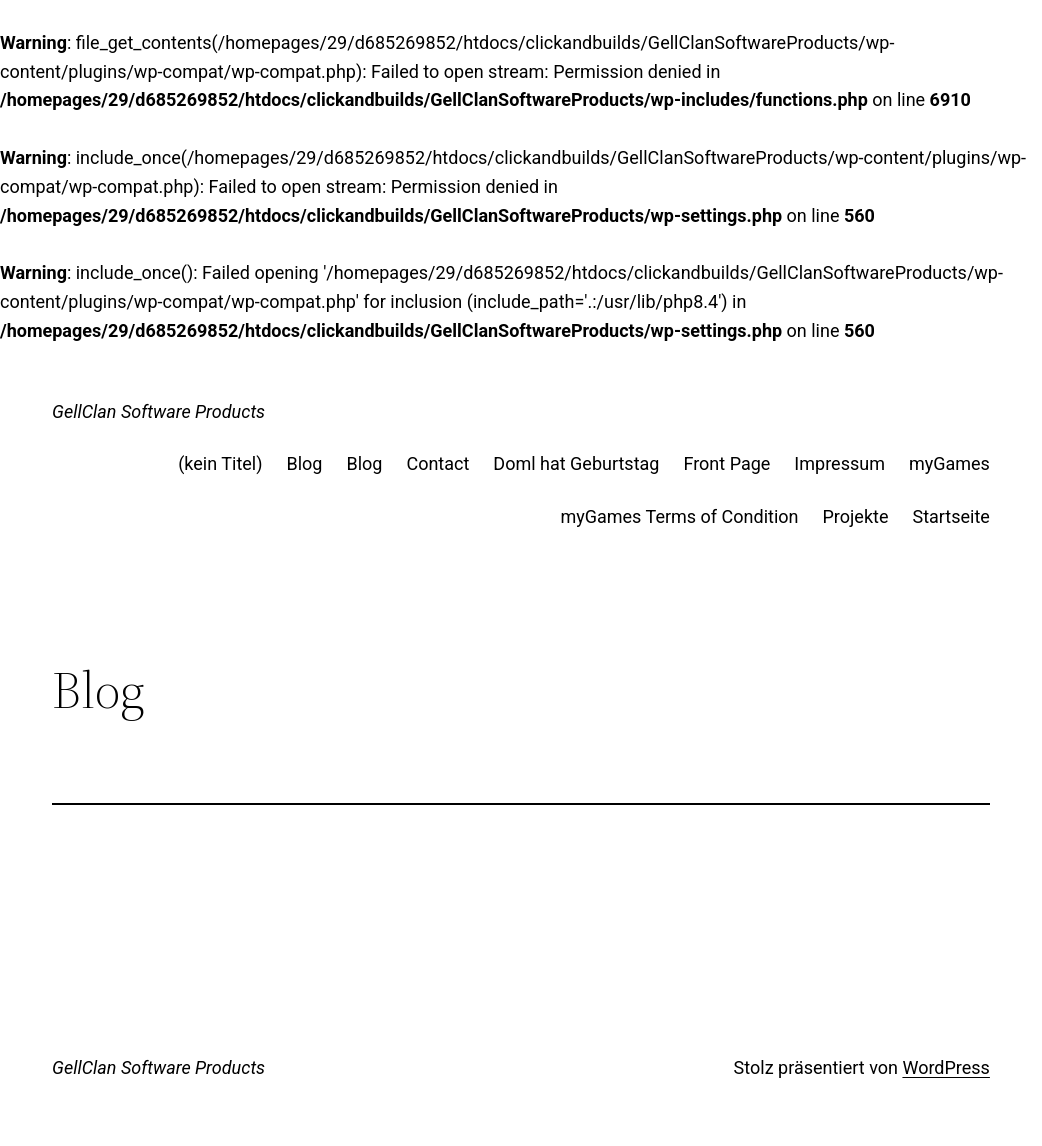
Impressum (839, 463)
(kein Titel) (220, 463)
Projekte (856, 516)
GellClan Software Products (158, 411)
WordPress (945, 1067)
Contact (437, 463)
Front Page (726, 463)
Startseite (950, 516)
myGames (949, 463)
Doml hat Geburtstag (576, 463)
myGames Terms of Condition (679, 516)
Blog (304, 463)
